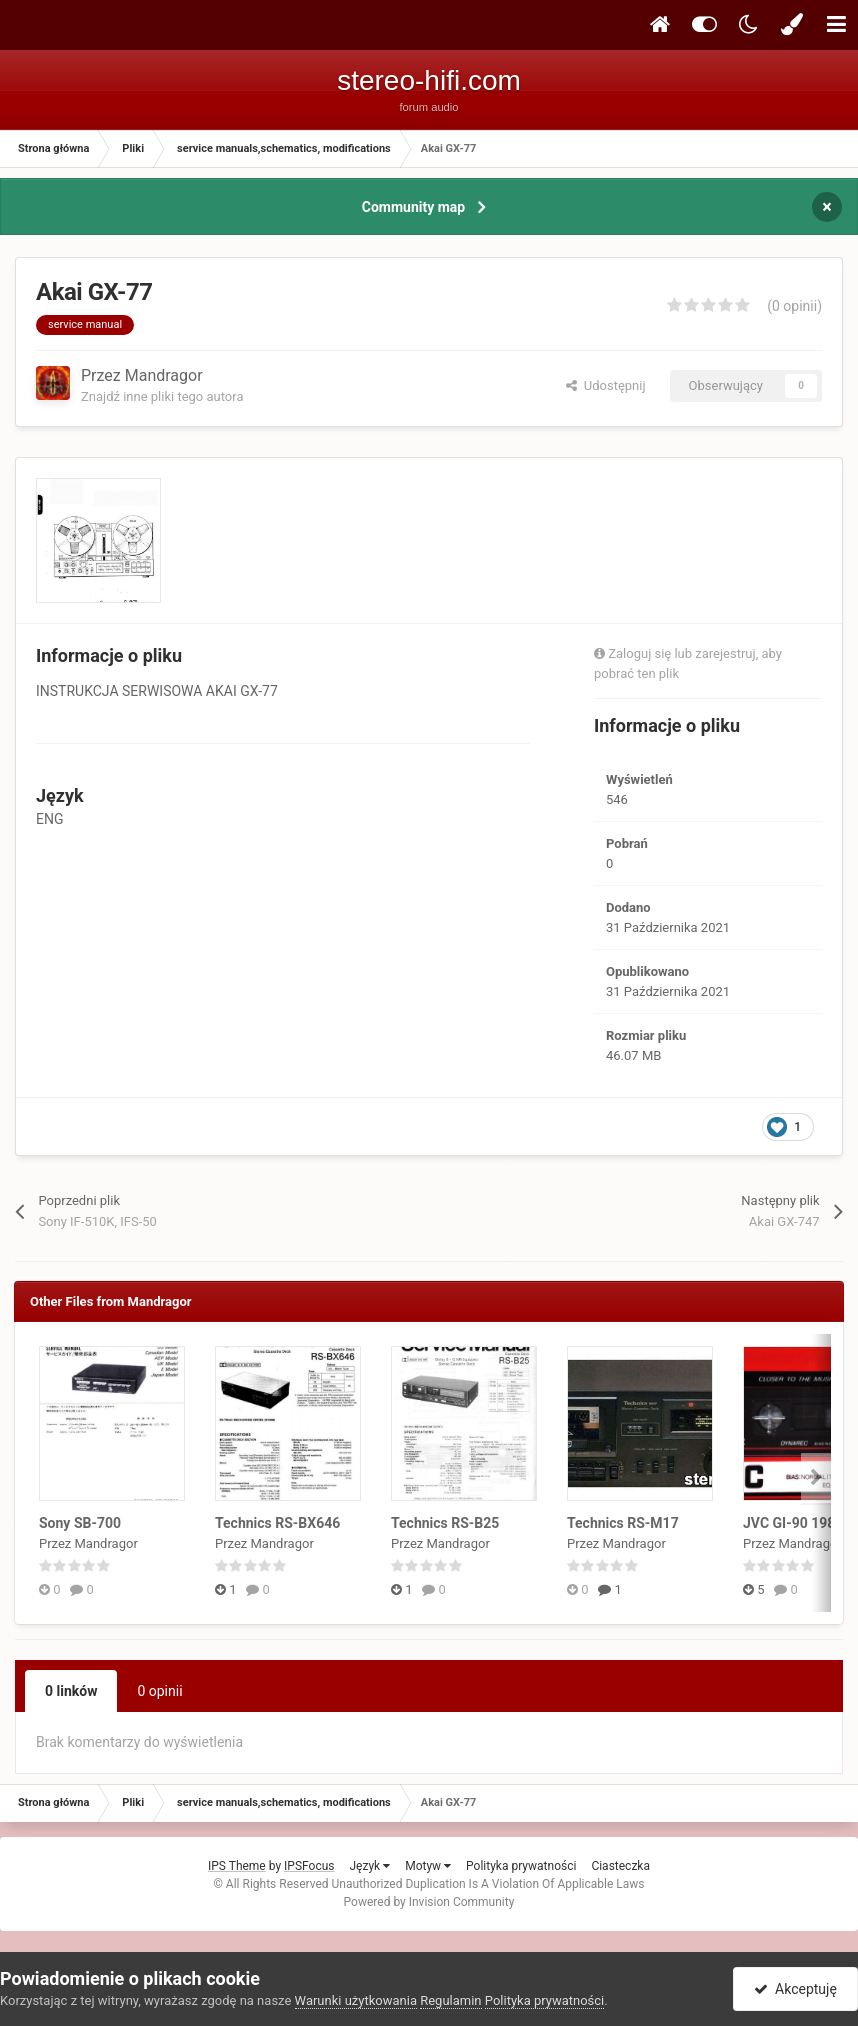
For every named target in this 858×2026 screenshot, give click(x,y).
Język (369, 1866)
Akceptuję (795, 1989)
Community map (413, 207)
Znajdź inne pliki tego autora (162, 396)
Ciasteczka (620, 1866)
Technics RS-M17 (623, 1523)
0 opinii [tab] (159, 1691)
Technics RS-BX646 (277, 1523)
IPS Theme (237, 1866)
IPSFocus (309, 1866)
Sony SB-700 (80, 1523)
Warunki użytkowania (356, 2000)
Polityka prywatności (521, 1866)
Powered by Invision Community (429, 1902)
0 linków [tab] (71, 1691)
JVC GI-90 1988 (793, 1523)
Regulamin (450, 2000)
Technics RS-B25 (445, 1523)
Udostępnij (605, 385)
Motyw (428, 1866)
